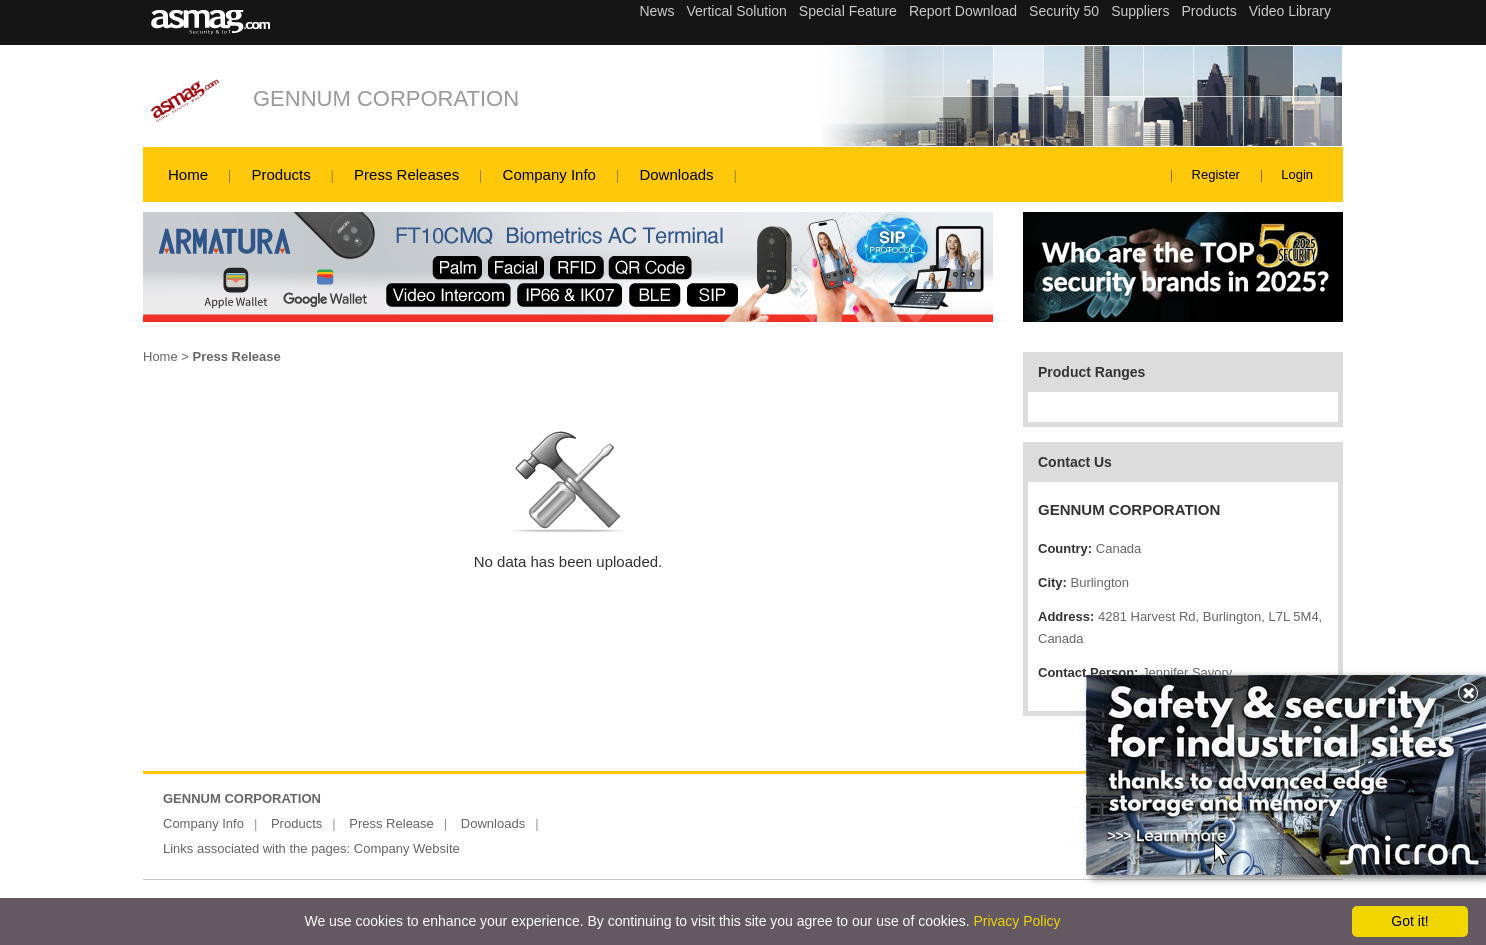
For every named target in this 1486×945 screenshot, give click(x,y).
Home (188, 174)
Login (1297, 174)
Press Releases (406, 174)
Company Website (407, 848)
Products (280, 174)
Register (1216, 174)
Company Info (549, 174)
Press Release (391, 823)
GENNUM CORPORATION (386, 98)
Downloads (676, 174)
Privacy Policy (1016, 921)
